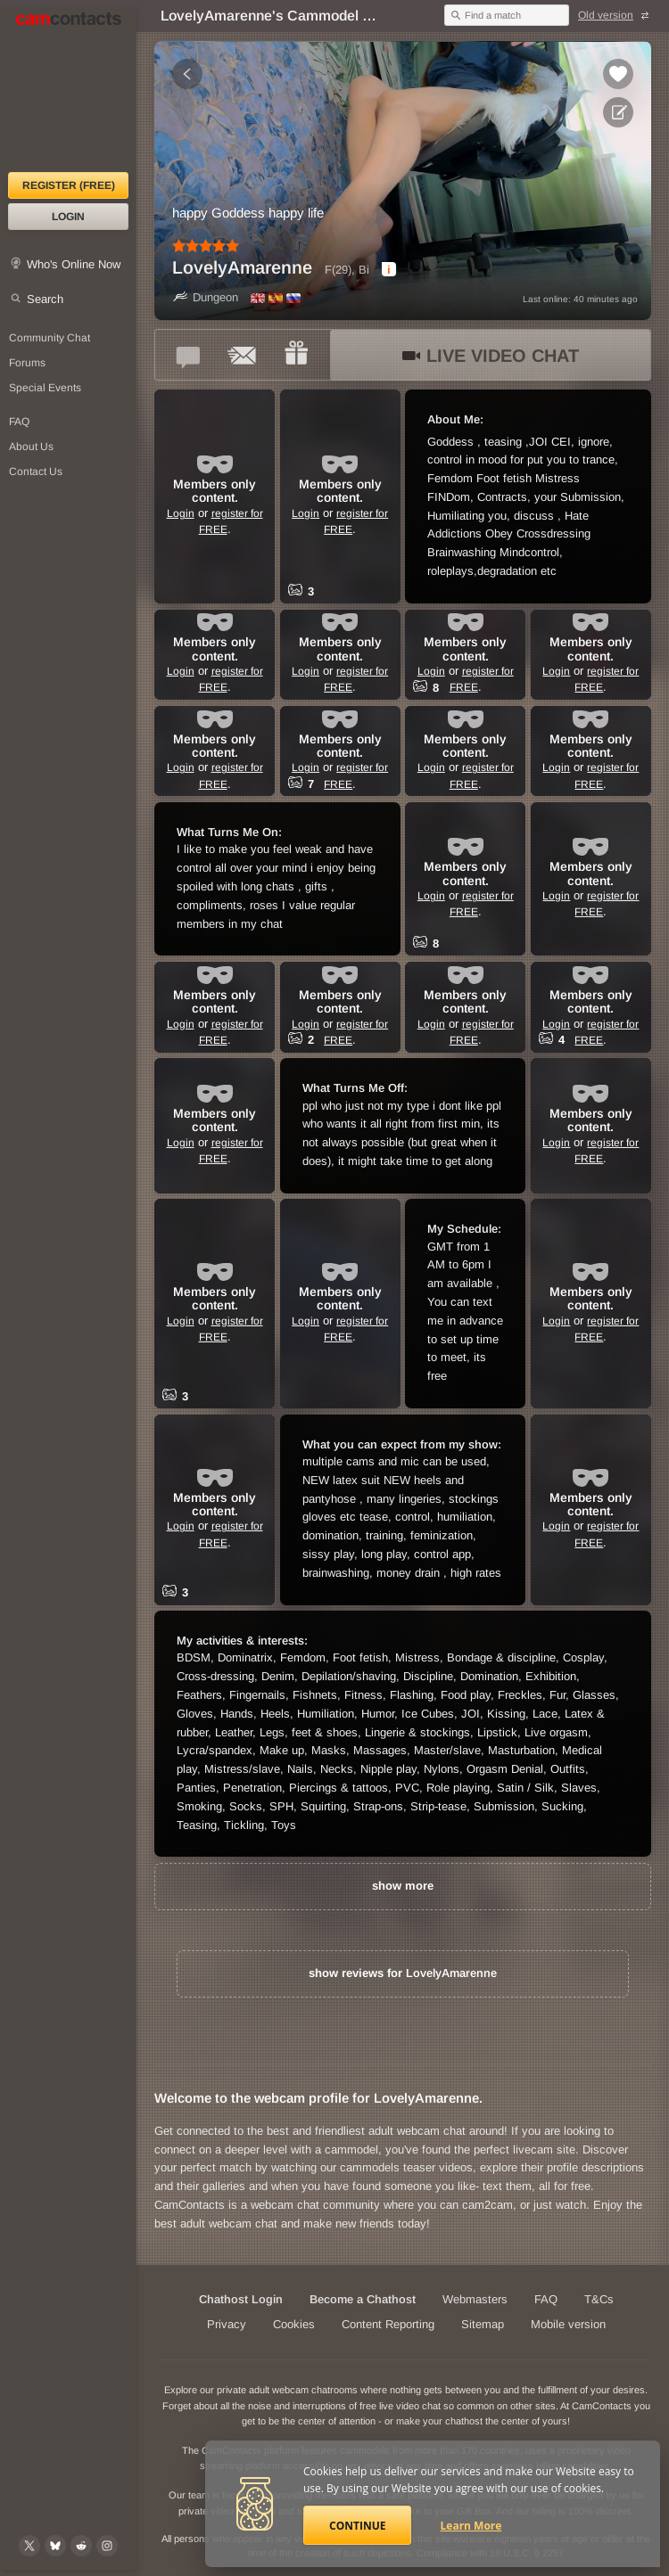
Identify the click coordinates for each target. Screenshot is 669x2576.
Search (45, 299)
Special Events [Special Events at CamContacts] (45, 387)
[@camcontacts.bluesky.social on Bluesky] (55, 2545)
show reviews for (403, 1973)
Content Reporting (388, 2324)
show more (403, 1885)
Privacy (226, 2324)
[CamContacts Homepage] (68, 89)
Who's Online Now (73, 264)
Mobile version (568, 2324)
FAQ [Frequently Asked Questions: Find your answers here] (19, 421)
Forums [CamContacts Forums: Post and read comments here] (27, 363)
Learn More (471, 2525)
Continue (357, 2525)
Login (68, 216)
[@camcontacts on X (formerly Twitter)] (29, 2545)
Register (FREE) (68, 185)
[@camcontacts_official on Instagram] (107, 2545)
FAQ (546, 2299)
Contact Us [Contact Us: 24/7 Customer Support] (35, 471)
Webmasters (475, 2299)
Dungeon (205, 297)
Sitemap (482, 2324)
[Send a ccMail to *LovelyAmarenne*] (242, 355)
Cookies (294, 2324)
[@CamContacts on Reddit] (81, 2545)
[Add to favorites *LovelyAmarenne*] (618, 74)
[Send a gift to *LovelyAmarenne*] (296, 355)
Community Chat (49, 338)
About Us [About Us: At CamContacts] (31, 446)
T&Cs (599, 2299)
